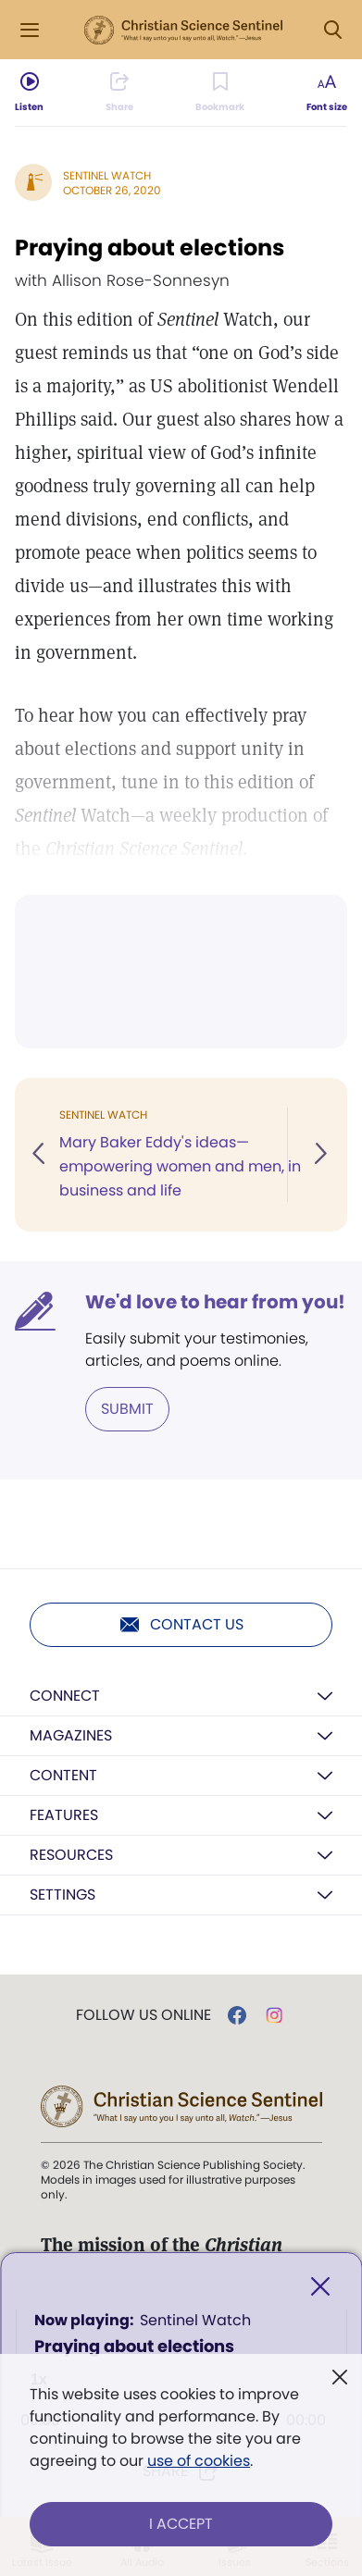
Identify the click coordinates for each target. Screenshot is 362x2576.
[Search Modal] (332, 30)
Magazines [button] (71, 1735)
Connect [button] (65, 1695)
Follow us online (143, 2015)
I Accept (181, 2523)
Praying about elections (149, 247)
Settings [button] (62, 1894)
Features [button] (64, 1815)
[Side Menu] (29, 30)
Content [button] (63, 1775)
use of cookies (198, 2460)
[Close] (320, 2287)
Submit (127, 1408)
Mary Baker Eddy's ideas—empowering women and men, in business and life (180, 1166)
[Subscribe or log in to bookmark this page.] (219, 92)
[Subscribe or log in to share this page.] (119, 92)
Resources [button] (71, 1854)
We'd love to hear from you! (215, 1302)
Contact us (181, 1625)
